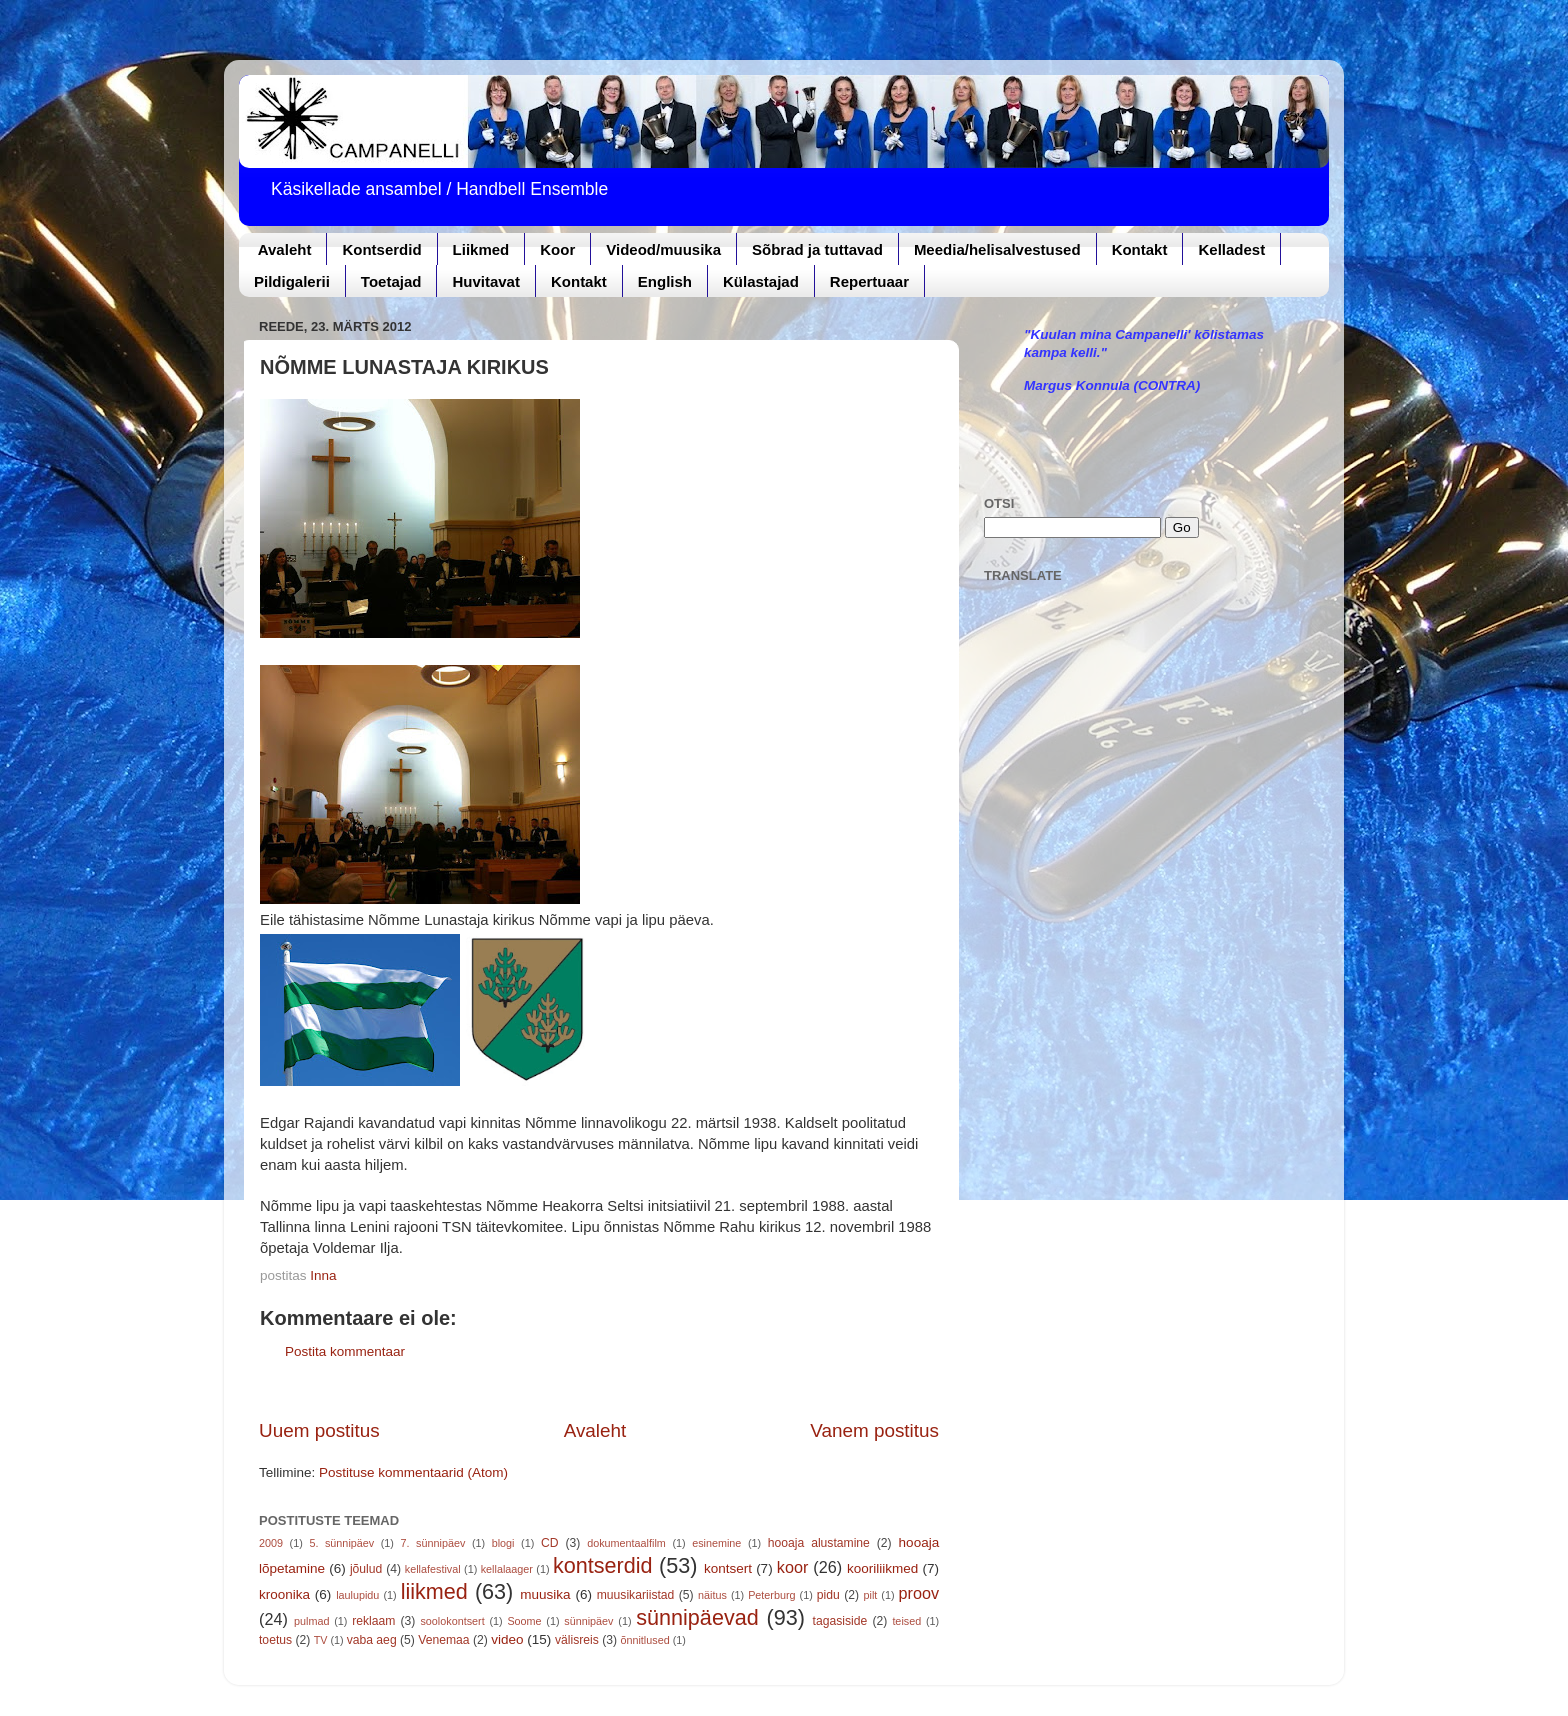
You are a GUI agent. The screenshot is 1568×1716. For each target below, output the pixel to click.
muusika (545, 1594)
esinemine (716, 1543)
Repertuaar (869, 281)
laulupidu (357, 1595)
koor (793, 1567)
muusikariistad (636, 1595)
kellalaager (507, 1569)
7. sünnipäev (433, 1543)
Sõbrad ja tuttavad (817, 249)
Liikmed (481, 249)
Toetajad (391, 281)
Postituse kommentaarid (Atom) (413, 1472)
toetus (275, 1640)
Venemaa (443, 1640)
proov (919, 1593)
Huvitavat (486, 281)
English (665, 281)
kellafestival (433, 1569)
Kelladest (1231, 249)
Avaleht (285, 249)
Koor (557, 249)
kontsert (728, 1568)
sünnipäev (588, 1621)
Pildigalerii (292, 281)
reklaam (373, 1621)
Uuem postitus (319, 1430)
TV (321, 1640)
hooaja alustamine (819, 1543)
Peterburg (771, 1595)
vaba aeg (372, 1640)
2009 (271, 1543)
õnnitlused (644, 1640)
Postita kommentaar (345, 1351)
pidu (828, 1595)
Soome (524, 1621)
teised (906, 1621)
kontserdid (603, 1565)
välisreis (577, 1640)
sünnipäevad (697, 1617)
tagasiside (840, 1621)
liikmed (434, 1591)
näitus (712, 1595)
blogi (503, 1543)
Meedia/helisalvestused (997, 249)
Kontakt (1140, 249)
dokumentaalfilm (626, 1543)
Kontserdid (381, 249)
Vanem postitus (874, 1430)
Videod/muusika (663, 249)
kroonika (284, 1594)
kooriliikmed (882, 1568)
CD (550, 1543)
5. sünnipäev (341, 1543)
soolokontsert (452, 1621)
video (507, 1639)
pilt (871, 1595)
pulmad (311, 1621)
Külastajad (761, 281)
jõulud (366, 1569)
